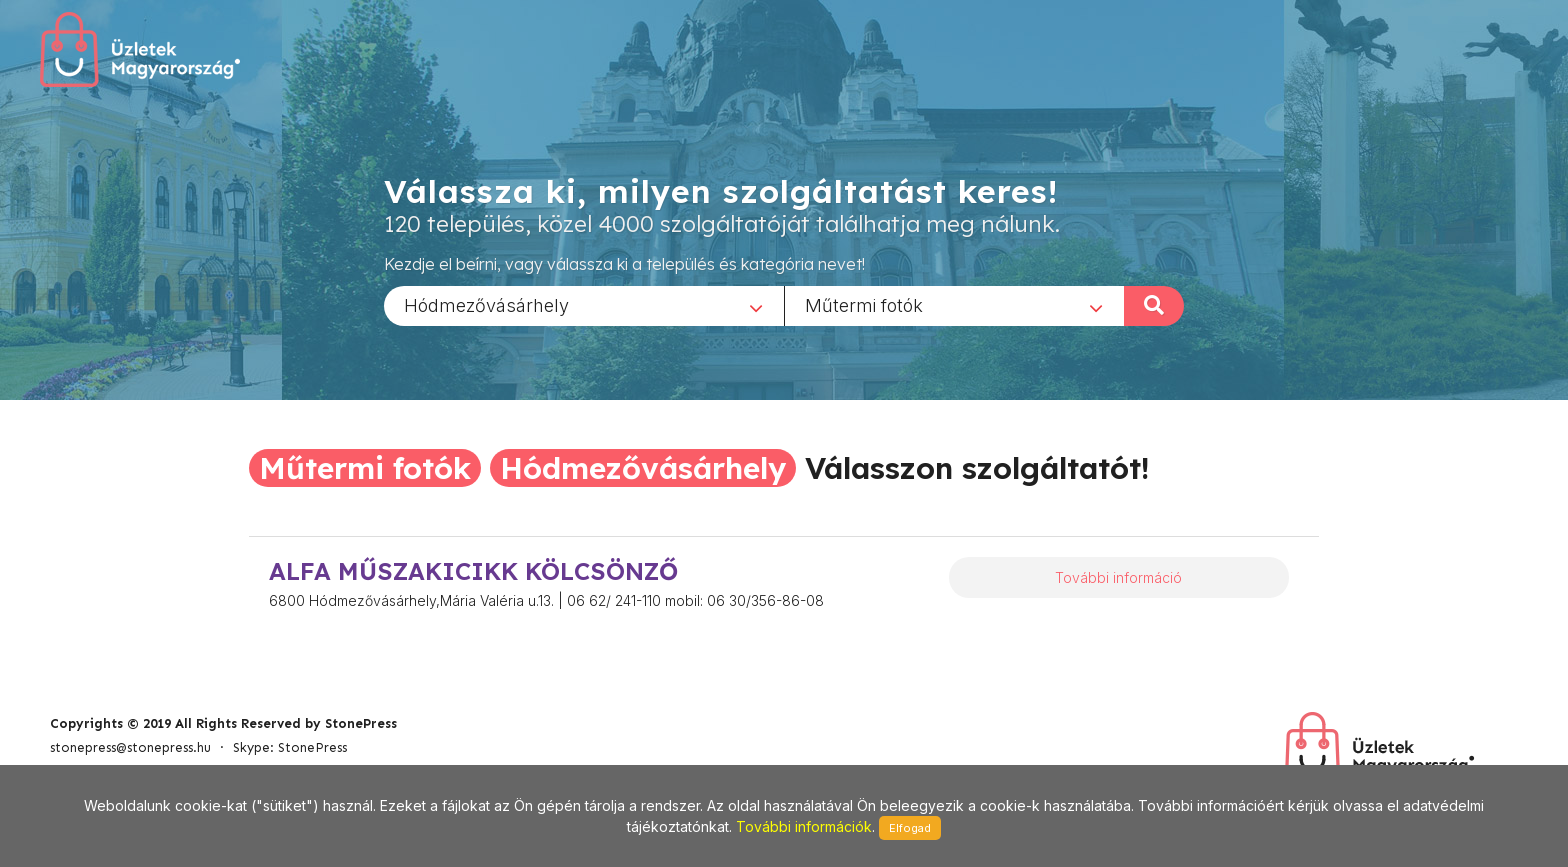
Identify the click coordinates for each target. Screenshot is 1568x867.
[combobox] (584, 305)
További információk (804, 826)
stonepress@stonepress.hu (130, 747)
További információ (1118, 577)
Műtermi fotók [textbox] (864, 304)
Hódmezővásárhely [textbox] (486, 304)
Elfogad (910, 828)
